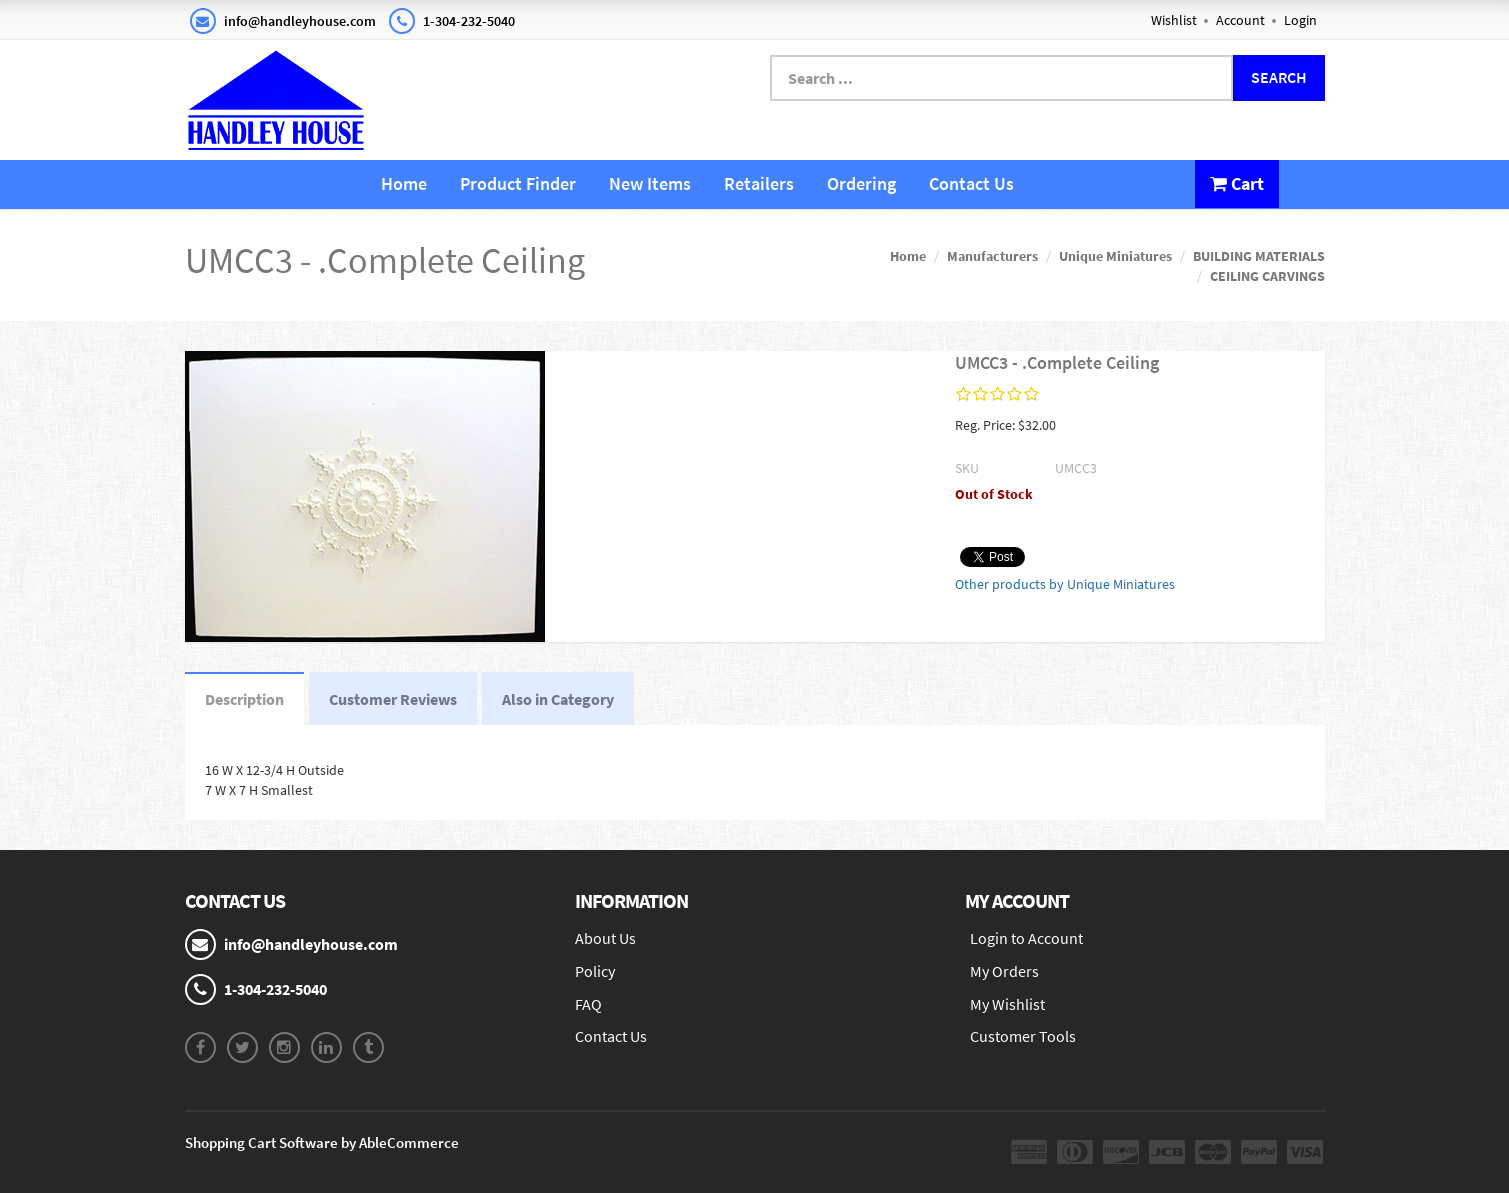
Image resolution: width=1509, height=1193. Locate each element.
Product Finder (518, 183)
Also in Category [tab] (558, 699)
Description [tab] (244, 699)
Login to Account (1026, 938)
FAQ (588, 1004)
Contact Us (971, 183)
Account (1240, 20)
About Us (605, 938)
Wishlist (1174, 20)
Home (404, 183)
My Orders (1004, 971)
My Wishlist (1007, 1004)
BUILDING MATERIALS (1259, 256)
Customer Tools (1023, 1036)
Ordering (861, 183)
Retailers (759, 183)
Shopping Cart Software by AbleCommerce (322, 1142)
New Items (650, 183)
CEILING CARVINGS (1267, 276)
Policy (595, 971)
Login (1300, 20)
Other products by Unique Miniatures (1065, 584)
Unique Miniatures (1115, 256)
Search (1279, 77)
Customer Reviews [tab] (393, 699)
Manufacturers (992, 256)
